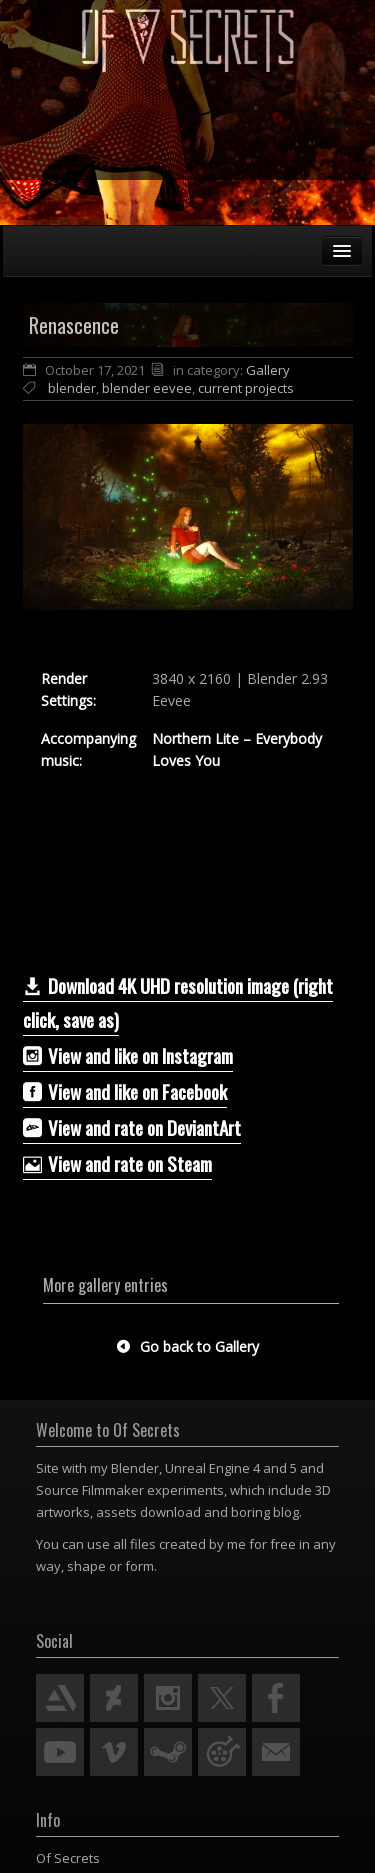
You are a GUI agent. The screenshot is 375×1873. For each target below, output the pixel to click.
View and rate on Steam (117, 1163)
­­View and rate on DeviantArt (132, 1127)
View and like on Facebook (125, 1091)
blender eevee (147, 388)
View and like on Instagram (128, 1055)
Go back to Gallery (187, 1346)
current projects (246, 388)
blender (72, 388)
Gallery (268, 370)
